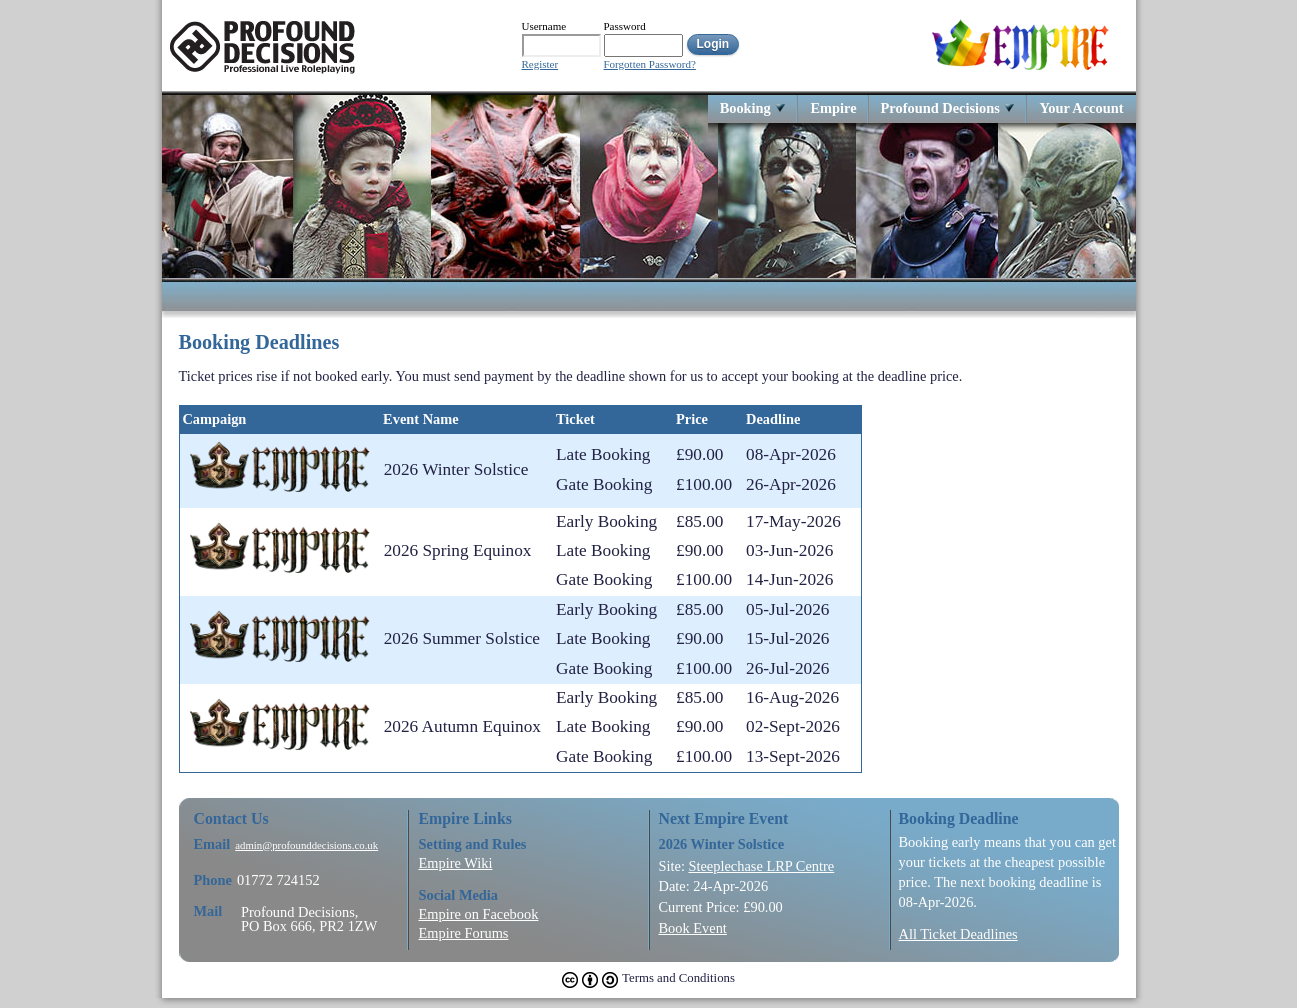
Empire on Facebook (479, 914)
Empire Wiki (456, 863)
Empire (833, 107)
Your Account (1081, 107)
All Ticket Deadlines (958, 934)
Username (544, 26)
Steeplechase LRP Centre (761, 866)
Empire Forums (464, 933)
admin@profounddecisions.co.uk (306, 845)
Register (540, 64)
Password (625, 26)
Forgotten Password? (650, 64)
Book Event (693, 928)
